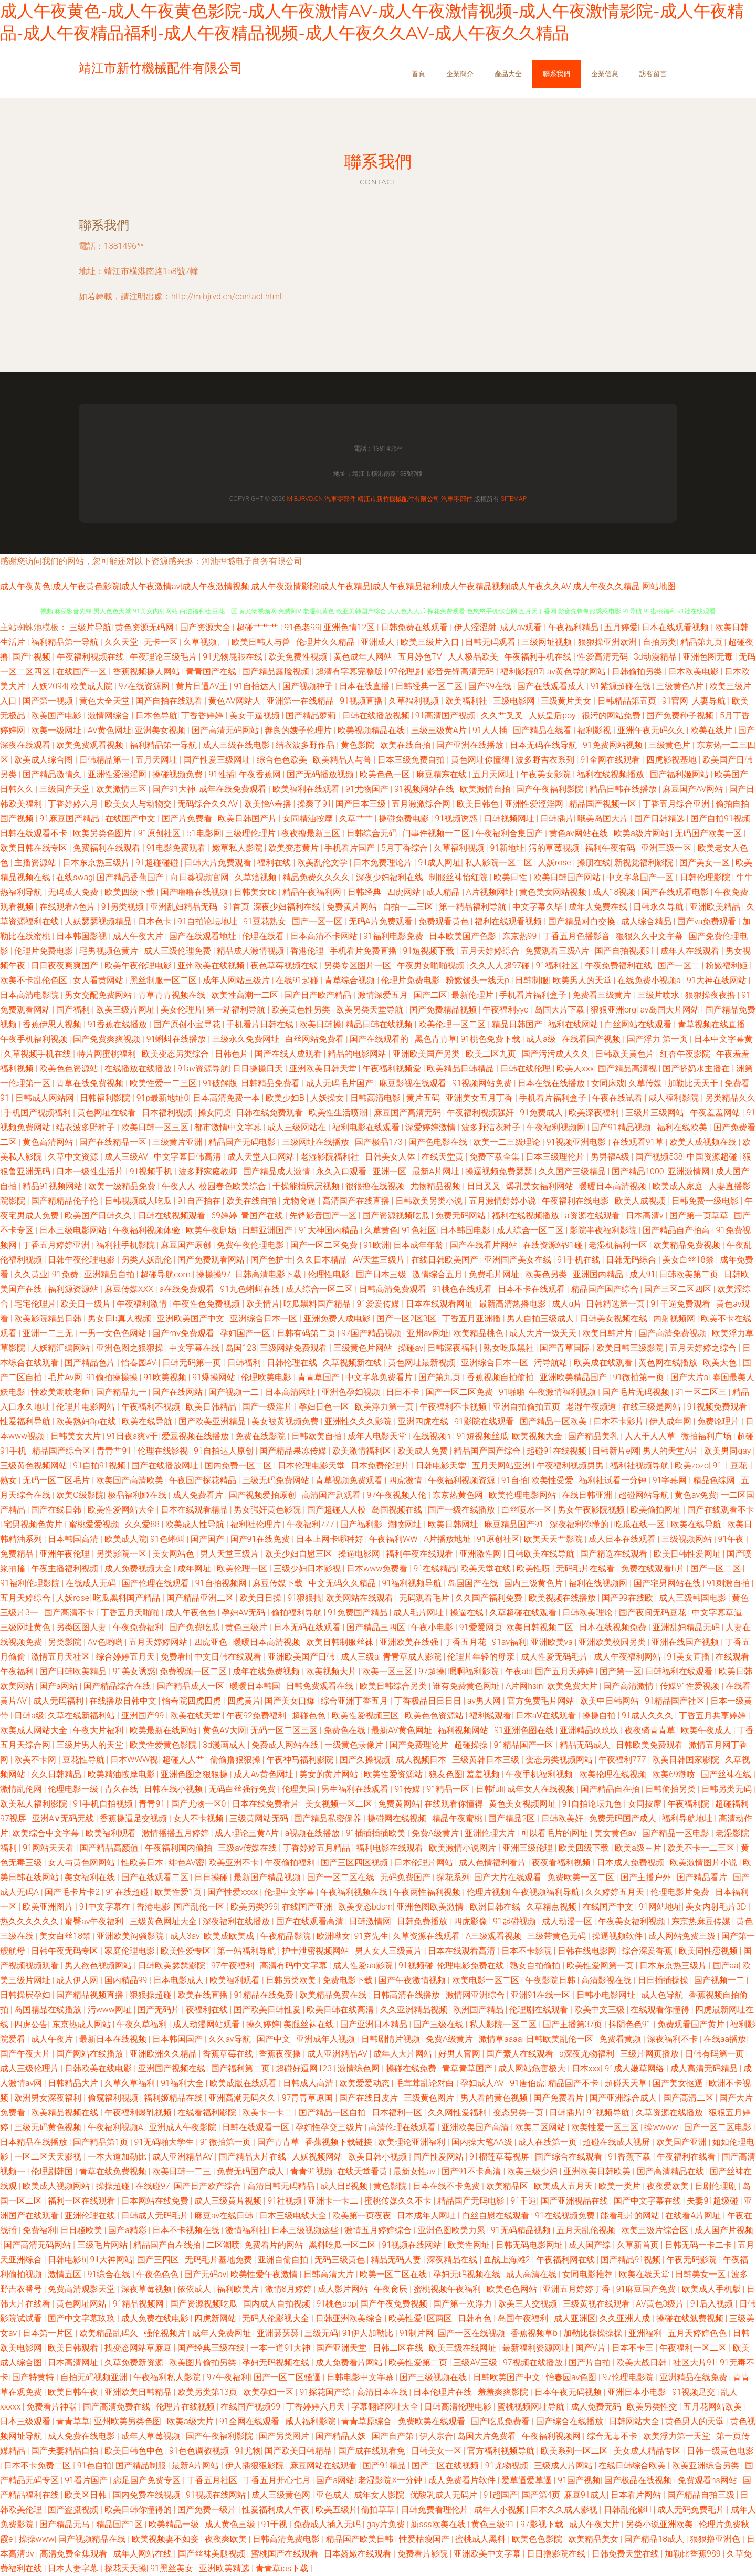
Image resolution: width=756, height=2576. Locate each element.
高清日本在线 (383, 2392)
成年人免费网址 (222, 2333)
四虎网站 (405, 892)
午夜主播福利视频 (65, 1568)
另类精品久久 (730, 1098)
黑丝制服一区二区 (164, 980)
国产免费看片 (559, 2098)
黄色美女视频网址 (523, 1804)
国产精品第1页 (101, 2142)
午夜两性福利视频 (428, 1892)
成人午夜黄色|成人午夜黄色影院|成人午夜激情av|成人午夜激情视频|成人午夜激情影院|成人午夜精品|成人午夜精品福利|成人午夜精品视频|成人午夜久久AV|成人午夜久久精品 (320, 586)
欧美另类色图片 (103, 833)
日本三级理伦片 (556, 1157)
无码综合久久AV (208, 804)
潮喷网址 (406, 1524)
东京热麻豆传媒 (701, 1921)
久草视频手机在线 (38, 1054)
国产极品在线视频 (639, 2480)
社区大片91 (694, 2363)
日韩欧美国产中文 (507, 2377)
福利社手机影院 (126, 1245)
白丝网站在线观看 (639, 1024)
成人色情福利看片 (493, 1863)
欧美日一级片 (86, 1304)
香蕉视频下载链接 (339, 2142)
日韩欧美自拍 (317, 1436)
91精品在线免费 (265, 1995)
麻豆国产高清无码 (408, 1113)
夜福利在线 (208, 2010)
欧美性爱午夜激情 (265, 2274)
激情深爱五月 (384, 995)
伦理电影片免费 (680, 1892)
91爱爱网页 (480, 1627)
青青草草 (73, 2421)
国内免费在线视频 (147, 2495)
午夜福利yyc (506, 1010)
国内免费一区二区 (239, 1465)
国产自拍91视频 (721, 818)
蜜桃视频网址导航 (531, 2407)
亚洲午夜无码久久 (652, 730)
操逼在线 (468, 1613)
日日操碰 (212, 1877)
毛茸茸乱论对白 (425, 2083)
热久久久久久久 (30, 1921)
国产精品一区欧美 (554, 1421)
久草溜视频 (257, 877)
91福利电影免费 (394, 936)
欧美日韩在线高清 (341, 2010)
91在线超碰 (128, 1892)
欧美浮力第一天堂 (677, 2436)
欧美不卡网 (36, 1760)
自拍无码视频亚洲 (95, 2377)
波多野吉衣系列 (546, 760)
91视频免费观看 (718, 1407)
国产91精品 (385, 2465)
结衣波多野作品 (306, 745)
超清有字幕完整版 (350, 671)
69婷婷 (224, 1216)
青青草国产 (320, 1377)
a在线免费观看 (187, 1289)
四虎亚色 (211, 1642)
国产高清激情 (629, 1686)
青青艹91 (115, 1451)
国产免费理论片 (420, 1745)
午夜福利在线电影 (576, 1201)
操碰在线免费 (412, 2068)
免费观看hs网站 (708, 2480)
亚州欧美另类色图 (128, 2421)
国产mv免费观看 (184, 1333)
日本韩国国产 (178, 2039)
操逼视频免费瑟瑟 (499, 1171)
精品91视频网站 (54, 1186)
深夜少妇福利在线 (390, 877)
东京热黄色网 (459, 1495)
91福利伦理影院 (31, 1583)
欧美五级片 (337, 2510)
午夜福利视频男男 (571, 1465)
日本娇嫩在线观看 (358, 2554)
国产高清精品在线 (671, 2171)
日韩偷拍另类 (638, 671)
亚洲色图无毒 (708, 657)
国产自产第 (394, 2436)
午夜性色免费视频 (207, 1304)
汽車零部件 (340, 499)
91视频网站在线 (425, 789)
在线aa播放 (725, 2039)
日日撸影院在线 (557, 2554)
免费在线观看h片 (654, 1568)
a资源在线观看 (593, 1216)
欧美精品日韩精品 (461, 1068)
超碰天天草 (627, 2083)
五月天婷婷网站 (159, 1642)
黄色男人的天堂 (695, 2421)
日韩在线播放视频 (377, 716)
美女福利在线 (91, 1877)
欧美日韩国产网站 (568, 877)
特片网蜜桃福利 (107, 1054)
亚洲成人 (378, 642)
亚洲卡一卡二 (334, 2201)
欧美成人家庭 (679, 1186)
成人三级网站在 (297, 1127)
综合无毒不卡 (613, 2436)
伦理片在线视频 (186, 2407)
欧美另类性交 (653, 2407)
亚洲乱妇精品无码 (184, 907)
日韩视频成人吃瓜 (139, 1201)
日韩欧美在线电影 (99, 2068)
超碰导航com (166, 1274)
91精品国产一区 (525, 1745)
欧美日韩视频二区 (540, 1627)
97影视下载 (542, 2524)
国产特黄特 (34, 2377)
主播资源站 (36, 863)
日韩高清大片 (329, 2274)
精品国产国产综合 (605, 1289)
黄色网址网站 (82, 2304)
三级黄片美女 (567, 701)
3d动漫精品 (656, 657)
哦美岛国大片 (604, 818)
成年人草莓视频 (151, 2436)
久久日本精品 (323, 1260)
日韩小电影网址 (606, 1995)
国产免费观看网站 (212, 1260)
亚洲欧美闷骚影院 (131, 1936)
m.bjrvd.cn (305, 499)
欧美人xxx (575, 1068)
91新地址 (507, 848)
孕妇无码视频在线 (467, 2274)
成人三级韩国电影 (693, 1598)
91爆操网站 (214, 1377)
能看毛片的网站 (631, 2215)
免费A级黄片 (436, 1833)
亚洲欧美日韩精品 (139, 2392)
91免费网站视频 (614, 745)
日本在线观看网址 (440, 1304)
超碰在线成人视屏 (617, 2142)
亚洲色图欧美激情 (431, 1907)
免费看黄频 (621, 2039)
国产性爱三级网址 (218, 760)
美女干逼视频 (255, 716)
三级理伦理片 (251, 833)
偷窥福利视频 (114, 2098)
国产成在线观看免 (372, 2451)
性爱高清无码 (604, 657)
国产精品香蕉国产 (131, 877)
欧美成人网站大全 (34, 1730)
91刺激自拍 (729, 1583)
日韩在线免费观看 (270, 1113)
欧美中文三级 (600, 2010)
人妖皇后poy (553, 716)
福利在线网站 (574, 1024)
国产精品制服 (142, 2465)
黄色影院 (358, 745)
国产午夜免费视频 (394, 2304)
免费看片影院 (423, 2554)
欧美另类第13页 (208, 2392)
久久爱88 (143, 1524)
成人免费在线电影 (156, 2318)
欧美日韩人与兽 (262, 642)
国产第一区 (621, 1671)
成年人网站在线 (143, 2554)
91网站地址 (660, 1907)
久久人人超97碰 (501, 966)
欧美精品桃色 (479, 1333)
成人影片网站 (344, 2289)
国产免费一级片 (207, 2510)
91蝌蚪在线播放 (177, 1039)
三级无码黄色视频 (48, 2127)
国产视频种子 (308, 686)
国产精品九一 (122, 1392)
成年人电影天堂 (378, 1436)
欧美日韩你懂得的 (139, 2510)
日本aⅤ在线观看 (547, 1715)
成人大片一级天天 (544, 1333)
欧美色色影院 (538, 2539)
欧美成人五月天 (564, 2186)
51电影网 (204, 833)
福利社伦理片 (256, 1524)
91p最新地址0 (162, 1098)
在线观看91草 (639, 1142)
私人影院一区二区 (499, 863)
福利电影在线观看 (367, 1127)
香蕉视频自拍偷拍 (501, 1377)
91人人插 (490, 730)
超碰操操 (472, 1745)
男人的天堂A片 (671, 1451)
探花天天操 (125, 2568)
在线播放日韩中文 (124, 1701)
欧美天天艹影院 (554, 1539)
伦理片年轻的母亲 (482, 1657)
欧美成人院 (92, 686)
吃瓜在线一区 (640, 1524)
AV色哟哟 (106, 1642)
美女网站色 (174, 1554)
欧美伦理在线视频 (613, 1774)
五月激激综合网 (422, 804)
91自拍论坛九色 (593, 1804)
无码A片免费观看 (382, 921)
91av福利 (509, 1642)
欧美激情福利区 (362, 1451)
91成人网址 (439, 863)
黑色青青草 (436, 1039)
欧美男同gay (728, 1451)
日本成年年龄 (419, 1245)
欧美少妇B (286, 1098)
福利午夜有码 (611, 848)
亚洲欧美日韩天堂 (324, 1068)
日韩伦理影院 (706, 877)
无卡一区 (162, 642)
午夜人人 (178, 1186)
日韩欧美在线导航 (541, 1554)
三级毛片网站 (103, 2245)
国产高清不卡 (70, 1613)
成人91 (642, 1274)
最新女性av (415, 2171)
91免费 (66, 1274)
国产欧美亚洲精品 (213, 1421)
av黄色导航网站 (577, 671)
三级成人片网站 (564, 2465)
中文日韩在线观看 (229, 1657)
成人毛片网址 (419, 1613)
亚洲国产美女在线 (518, 1260)
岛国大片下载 (560, 1010)
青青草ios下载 (283, 2568)
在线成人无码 (92, 1583)
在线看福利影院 (207, 2113)
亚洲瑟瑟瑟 (279, 2333)
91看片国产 (87, 2480)
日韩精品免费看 (271, 1083)
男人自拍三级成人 (541, 1318)
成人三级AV (127, 1157)
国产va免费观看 (707, 921)
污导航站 (552, 1363)
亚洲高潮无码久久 (243, 2098)
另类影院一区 (122, 1554)
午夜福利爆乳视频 (139, 2113)
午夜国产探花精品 (203, 1480)
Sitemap (514, 499)
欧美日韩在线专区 (34, 848)
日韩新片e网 (615, 1451)
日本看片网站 (637, 2495)
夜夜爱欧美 (669, 2186)
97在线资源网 (145, 686)
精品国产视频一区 (603, 804)
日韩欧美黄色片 (625, 1054)
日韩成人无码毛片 (156, 2215)
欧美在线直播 (203, 1995)
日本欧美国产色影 (463, 936)
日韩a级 (29, 1715)
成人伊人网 (78, 1980)
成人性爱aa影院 (363, 1965)
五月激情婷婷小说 (503, 1201)
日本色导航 (156, 716)
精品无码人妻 (397, 2260)
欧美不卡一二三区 (702, 1848)
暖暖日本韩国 (256, 1686)
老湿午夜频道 (592, 1407)
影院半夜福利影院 (604, 1230)
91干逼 (524, 2201)
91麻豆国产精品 (70, 818)
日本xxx (586, 2068)
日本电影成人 (179, 1980)
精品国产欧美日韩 (360, 2539)
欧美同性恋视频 (709, 1951)
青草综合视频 (350, 980)
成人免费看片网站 (350, 2363)
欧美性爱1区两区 (421, 2318)
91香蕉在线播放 (119, 1024)
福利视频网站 (464, 1730)
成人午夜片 (53, 2039)
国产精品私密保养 (328, 1818)
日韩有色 (476, 2318)
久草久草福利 (130, 2083)
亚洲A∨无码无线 (64, 1818)
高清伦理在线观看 (403, 2127)
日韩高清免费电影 (287, 2539)
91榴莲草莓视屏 (500, 2157)
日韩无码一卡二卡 (699, 2245)
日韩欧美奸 (563, 1818)
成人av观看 (522, 627)
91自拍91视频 (100, 1465)
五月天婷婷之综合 (704, 1348)
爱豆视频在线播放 (196, 1436)
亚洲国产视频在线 (172, 2068)
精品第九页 (702, 642)
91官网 (675, 701)
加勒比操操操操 (593, 2333)
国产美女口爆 (291, 1701)
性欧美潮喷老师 (61, 1392)
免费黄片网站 (353, 907)
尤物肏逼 (300, 1201)
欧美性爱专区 (187, 1951)
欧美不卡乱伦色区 (34, 980)
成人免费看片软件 (463, 2480)
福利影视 (595, 730)
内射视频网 (675, 1318)
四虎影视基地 (672, 760)
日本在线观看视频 (676, 627)
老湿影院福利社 (330, 1157)
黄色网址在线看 (107, 1113)
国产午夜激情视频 (413, 1980)
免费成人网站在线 (286, 1745)
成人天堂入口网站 (262, 1157)
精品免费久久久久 (317, 877)
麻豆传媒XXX (129, 1289)
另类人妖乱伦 (147, 1260)
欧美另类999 (254, 1907)
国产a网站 (59, 1686)
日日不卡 (404, 1392)
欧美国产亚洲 (682, 2142)
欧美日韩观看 (74, 2348)
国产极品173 (380, 1142)
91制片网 (417, 2333)
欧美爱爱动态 (365, 2083)
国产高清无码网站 (226, 730)
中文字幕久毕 (538, 907)
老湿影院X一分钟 (391, 2480)
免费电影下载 (348, 1980)
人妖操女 (328, 1098)
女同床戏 (608, 1083)
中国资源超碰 (713, 1157)
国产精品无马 (65, 2524)
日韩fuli (489, 1789)
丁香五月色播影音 (577, 936)
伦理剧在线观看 (539, 2010)
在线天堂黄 (444, 1157)
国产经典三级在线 (212, 2348)
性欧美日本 (143, 1863)
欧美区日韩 (87, 2495)
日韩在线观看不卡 (34, 833)
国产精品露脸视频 (276, 671)
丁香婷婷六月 (74, 804)
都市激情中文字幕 (229, 1127)
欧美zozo (692, 1465)
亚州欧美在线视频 (212, 966)
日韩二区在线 (399, 2348)
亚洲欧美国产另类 (427, 1054)
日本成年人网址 (427, 2215)
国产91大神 (173, 789)
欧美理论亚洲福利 (412, 2142)
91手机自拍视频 (104, 1804)
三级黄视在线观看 (597, 2304)
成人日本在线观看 (623, 1539)
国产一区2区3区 (407, 1318)
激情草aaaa (500, 2039)
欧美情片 (263, 1304)
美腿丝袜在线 (310, 2024)
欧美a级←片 (639, 1848)
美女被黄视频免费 (286, 1421)
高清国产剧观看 (332, 1495)
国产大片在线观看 (508, 1877)
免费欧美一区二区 (581, 1877)
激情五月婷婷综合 (379, 2230)
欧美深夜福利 (595, 1113)
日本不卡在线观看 (532, 1289)
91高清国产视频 (446, 716)
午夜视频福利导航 (547, 1892)
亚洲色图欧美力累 (452, 2230)
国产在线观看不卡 (720, 1510)
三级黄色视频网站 (34, 1465)
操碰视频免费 (178, 774)
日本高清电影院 (30, 995)
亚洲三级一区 (667, 848)
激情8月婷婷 (289, 2289)
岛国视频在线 (398, 1510)
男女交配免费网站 (99, 995)
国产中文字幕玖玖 (82, 2318)
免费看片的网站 (274, 2245)
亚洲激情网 (690, 1171)
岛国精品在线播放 (48, 2010)
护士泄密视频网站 (316, 1951)
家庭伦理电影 (130, 1951)
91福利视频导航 (413, 1583)
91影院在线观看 (485, 1421)
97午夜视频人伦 (398, 1495)
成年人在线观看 (690, 951)
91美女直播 (689, 1657)
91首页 (236, 907)
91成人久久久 (648, 1715)
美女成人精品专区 (648, 2451)
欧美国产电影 (57, 716)
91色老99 (302, 627)
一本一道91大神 (281, 2348)
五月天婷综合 (26, 1598)
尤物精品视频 (436, 1186)
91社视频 (285, 2201)
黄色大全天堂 (105, 701)
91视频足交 (694, 2392)
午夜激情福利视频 (563, 1392)
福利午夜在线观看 (420, 1554)
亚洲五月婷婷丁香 (577, 2289)
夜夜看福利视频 (562, 1863)
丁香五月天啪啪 (131, 1613)
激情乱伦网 (22, 1789)
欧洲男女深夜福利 (48, 2098)
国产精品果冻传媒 (294, 1451)
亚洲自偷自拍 (284, 2260)
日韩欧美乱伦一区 (560, 2039)
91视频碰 (415, 1965)
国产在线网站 (178, 1392)
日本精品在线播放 (34, 2142)
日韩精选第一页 (616, 1304)
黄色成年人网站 (363, 657)
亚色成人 (333, 2495)
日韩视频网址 (510, 818)
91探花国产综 (326, 2392)
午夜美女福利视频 (632, 1921)
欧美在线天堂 (196, 1715)
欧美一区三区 (388, 1671)
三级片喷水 (659, 995)
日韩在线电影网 (588, 1951)
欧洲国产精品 (479, 2010)
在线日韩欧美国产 (445, 1260)
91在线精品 (435, 1568)
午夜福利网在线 (566, 2260)
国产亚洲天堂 (342, 2348)
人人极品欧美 (474, 657)
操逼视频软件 (618, 1936)
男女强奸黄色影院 (268, 1510)
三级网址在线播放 (316, 1142)
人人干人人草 (651, 1436)
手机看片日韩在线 (261, 1024)
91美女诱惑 (134, 1671)
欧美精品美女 (594, 2539)
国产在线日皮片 (369, 2098)
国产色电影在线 (438, 1142)
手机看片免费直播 (364, 951)
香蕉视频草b (535, 2333)
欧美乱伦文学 (323, 863)
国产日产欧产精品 (318, 995)
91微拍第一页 (639, 1377)
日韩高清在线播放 (407, 1995)
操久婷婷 (263, 2024)
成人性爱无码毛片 (555, 1657)
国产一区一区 (318, 921)
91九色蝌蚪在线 (251, 1289)
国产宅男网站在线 (668, 1583)
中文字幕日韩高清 (188, 1157)
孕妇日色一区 (325, 1407)
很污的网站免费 (612, 716)
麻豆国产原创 (187, 1245)
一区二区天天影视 (48, 2157)
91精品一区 (449, 1789)
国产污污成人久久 (556, 1054)
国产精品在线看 (543, 730)
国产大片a (689, 1377)
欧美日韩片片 (608, 1333)
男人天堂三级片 (230, 1554)
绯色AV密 (186, 1863)
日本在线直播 (365, 686)
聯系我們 (556, 73)
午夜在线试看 (618, 1098)
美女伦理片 (182, 1010)
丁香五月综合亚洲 (677, 804)
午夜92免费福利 (257, 1715)
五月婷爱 (621, 627)
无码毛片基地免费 (219, 2260)
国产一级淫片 (268, 1407)
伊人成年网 (671, 1421)
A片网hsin (524, 1686)
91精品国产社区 (676, 1701)
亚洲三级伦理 (528, 1848)
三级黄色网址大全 (164, 1921)
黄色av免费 (696, 1495)
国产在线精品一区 (114, 1142)
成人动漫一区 (568, 1921)
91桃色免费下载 (491, 1039)
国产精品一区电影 (676, 1833)
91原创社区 (160, 833)
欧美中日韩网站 (610, 1701)
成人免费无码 (597, 2407)
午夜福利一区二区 (694, 2348)
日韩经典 (365, 892)
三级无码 (321, 2333)
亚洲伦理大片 (491, 1833)
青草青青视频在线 (172, 995)
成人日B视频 (345, 2186)
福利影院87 (521, 671)
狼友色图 (446, 1774)
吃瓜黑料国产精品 (318, 1304)
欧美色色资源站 (69, 1068)
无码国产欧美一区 (709, 833)
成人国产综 (591, 2245)
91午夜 (732, 1539)
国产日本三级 (361, 804)
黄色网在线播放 (668, 1363)
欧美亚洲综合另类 (706, 2465)
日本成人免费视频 (631, 1863)
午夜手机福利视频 (34, 1039)
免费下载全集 (495, 1157)
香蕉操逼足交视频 (134, 1818)
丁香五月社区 (213, 2480)
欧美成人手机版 (712, 2289)
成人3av (185, 1936)
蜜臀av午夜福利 (95, 1921)
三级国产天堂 (65, 789)
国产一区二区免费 (325, 1245)
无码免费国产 (406, 1877)
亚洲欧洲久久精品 (164, 2054)
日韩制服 (532, 980)
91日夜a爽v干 (132, 1436)
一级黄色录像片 (354, 1745)
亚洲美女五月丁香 (480, 1098)
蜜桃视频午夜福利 (448, 2289)
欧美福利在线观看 (307, 789)
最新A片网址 (436, 1171)
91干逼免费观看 (681, 1304)
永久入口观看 (342, 1171)
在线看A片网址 (694, 2215)
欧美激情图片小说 (704, 1863)
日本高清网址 (291, 1392)
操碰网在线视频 (398, 1818)
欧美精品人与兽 (343, 760)
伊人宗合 (436, 2436)
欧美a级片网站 (642, 833)
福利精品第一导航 (65, 642)
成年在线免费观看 (233, 789)
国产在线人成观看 (289, 1054)
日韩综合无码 (372, 833)
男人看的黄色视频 (495, 2098)
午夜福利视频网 (557, 1127)
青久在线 (122, 1789)
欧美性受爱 (553, 1480)
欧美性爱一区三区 (605, 2127)
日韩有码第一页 (715, 2054)
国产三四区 (159, 2260)
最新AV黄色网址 (402, 1730)
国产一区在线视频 (472, 2333)
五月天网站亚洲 (502, 1465)
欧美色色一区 (386, 774)
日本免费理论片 (383, 863)
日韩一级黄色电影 (720, 2451)
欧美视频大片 (332, 1671)
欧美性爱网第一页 (601, 1965)
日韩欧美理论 (588, 1613)
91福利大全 (183, 2083)
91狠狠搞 (304, 1598)
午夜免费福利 (139, 1627)
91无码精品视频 (522, 2230)
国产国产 (208, 1539)
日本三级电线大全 (294, 2215)
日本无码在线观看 (308, 1627)
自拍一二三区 (409, 907)
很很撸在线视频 (375, 1186)
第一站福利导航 (236, 1010)
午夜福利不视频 (151, 1407)
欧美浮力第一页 (385, 1407)
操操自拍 (600, 1715)
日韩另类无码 (727, 1789)
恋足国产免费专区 (148, 2480)
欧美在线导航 (148, 1421)
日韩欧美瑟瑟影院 (172, 1965)
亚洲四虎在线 (424, 1421)
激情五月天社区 (61, 1657)
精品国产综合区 (62, 1451)
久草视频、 (205, 642)
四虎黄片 (244, 1701)
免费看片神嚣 (52, 2407)
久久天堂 (122, 642)
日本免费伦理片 (381, 1465)
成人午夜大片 (139, 936)
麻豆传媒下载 (279, 1583)
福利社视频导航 (640, 1465)
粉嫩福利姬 (728, 966)
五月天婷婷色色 (698, 2333)
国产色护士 (271, 1260)
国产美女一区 (705, 863)
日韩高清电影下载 (269, 1274)
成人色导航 (663, 1995)
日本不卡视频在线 (187, 2230)
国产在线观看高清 (310, 1921)
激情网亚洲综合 (476, 1995)
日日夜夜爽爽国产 (65, 966)
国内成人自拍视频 (277, 2304)
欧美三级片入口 (431, 642)
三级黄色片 (670, 745)
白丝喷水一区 (527, 1510)
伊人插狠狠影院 (255, 2465)
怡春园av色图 (572, 2377)
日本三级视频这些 (306, 2230)
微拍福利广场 (707, 1436)
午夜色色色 (158, 2274)
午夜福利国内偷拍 (179, 1848)
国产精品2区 (512, 1818)
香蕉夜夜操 (281, 2054)
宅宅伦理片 (35, 1304)
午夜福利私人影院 (168, 2377)
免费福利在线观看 (107, 848)
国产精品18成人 (655, 2539)
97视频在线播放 (534, 2363)
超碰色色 (310, 1715)
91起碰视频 (515, 1921)
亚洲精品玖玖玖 (590, 1730)
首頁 (418, 73)
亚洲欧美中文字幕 (488, 2554)
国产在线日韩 (57, 1510)
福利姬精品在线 (174, 2098)
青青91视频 (311, 2171)
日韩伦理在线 (293, 1363)
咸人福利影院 (674, 1098)
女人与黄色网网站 (82, 1863)
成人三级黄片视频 (229, 2201)
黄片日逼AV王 (203, 686)
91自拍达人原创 (225, 1451)
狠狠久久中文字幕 (650, 936)
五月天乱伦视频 (586, 2230)
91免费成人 (542, 1113)
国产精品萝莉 (312, 716)
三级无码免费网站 (276, 1480)
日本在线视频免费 (613, 1627)
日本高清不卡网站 (325, 936)
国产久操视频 (366, 1760)
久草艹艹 (357, 818)
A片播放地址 (448, 1539)
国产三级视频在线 (434, 2377)
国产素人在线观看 (520, 2054)
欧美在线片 (712, 730)
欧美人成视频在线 (704, 1142)
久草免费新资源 (134, 2363)
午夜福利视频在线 (91, 657)
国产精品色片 (91, 1363)
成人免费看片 (199, 1495)
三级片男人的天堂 (90, 1745)
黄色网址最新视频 (422, 1363)
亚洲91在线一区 (542, 1995)
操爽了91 (314, 804)
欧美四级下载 (130, 892)
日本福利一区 (398, 2113)
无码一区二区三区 (285, 1730)
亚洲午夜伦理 (65, 1554)
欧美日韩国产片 (248, 818)
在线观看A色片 (68, 907)
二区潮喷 (223, 2245)
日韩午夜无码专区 (65, 1951)
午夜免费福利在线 (619, 966)
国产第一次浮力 (463, 2304)
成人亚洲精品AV (338, 2054)
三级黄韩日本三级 (486, 1760)
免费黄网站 (399, 1804)
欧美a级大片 (191, 2421)
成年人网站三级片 (237, 980)
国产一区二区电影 (718, 2127)
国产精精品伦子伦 (65, 1201)
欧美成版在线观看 (244, 2083)
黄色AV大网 (224, 1730)
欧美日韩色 (479, 804)
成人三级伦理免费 (178, 951)
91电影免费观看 (177, 848)
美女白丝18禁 (689, 1260)
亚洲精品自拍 (110, 1274)
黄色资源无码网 (145, 627)
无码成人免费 (74, 892)
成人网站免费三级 (683, 1936)
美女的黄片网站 (329, 1774)
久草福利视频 (460, 848)
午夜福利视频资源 (462, 1480)
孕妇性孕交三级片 (330, 2127)
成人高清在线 (532, 2274)
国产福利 (74, 1010)
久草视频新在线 (353, 1363)
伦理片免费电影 (44, 951)
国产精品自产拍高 (677, 1230)
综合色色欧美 (283, 760)
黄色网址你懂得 (481, 760)
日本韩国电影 (466, 1230)
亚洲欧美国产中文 (191, 1318)
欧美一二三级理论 (507, 1142)
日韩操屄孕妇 (26, 1995)
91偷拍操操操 (113, 1377)
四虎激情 (406, 1480)
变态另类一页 (519, 2113)
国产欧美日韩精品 (299, 2451)
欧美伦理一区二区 (453, 1024)
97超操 (431, 1671)
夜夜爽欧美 (227, 2539)
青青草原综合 (367, 2421)
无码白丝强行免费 (243, 1789)
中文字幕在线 (195, 1348)
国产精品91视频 (632, 2260)
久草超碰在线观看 (524, 1613)
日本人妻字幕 (74, 2568)
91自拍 (514, 1480)
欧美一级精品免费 (123, 1186)
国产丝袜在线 (727, 1774)
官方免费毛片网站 (541, 1701)
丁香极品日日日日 (429, 1701)
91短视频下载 (429, 951)
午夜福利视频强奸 (481, 1113)
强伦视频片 (166, 2333)
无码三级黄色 (340, 2260)
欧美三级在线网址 (463, 2348)
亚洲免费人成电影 (338, 1318)
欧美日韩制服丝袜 (340, 1642)
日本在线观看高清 (462, 1951)
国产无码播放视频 (321, 774)
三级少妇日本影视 (308, 1568)
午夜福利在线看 (687, 2157)
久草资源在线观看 (427, 1936)
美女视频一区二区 (339, 1804)
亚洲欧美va (553, 1642)
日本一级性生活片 (90, 1171)
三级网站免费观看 (294, 1348)
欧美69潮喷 (674, 1774)
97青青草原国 (308, 2098)
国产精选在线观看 (614, 1554)
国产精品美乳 (594, 1436)
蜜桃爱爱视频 (95, 1524)
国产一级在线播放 (462, 1510)
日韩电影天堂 (442, 1465)
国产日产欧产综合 (208, 2186)
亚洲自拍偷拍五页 (527, 1407)
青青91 (153, 1804)
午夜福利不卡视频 (454, 1407)
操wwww (662, 2127)
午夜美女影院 (546, 774)
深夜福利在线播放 (237, 1921)
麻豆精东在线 (442, 774)
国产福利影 (362, 1524)
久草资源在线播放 (670, 2113)
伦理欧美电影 (267, 1377)
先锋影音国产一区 (324, 1216)
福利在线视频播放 (611, 774)
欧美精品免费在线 (334, 1995)
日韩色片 (232, 1054)
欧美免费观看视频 (90, 745)
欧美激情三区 (122, 789)
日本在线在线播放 (552, 1083)
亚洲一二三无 (49, 1333)
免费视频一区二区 (194, 1671)
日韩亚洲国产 (268, 1230)
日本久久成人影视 (565, 2510)
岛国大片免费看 (487, 2436)
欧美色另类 (547, 1274)
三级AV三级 (476, 2363)
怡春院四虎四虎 (192, 1701)
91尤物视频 (507, 2465)
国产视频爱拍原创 (263, 1495)
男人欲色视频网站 (99, 1965)
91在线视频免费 (566, 2215)
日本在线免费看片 (266, 1804)
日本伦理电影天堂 (312, 1465)
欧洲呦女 (333, 1936)
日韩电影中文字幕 (361, 2377)
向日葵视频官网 (200, 877)
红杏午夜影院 (686, 1054)
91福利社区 (558, 966)
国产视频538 (659, 1157)
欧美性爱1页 (179, 1892)
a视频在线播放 (313, 1833)
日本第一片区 (49, 2333)
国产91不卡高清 (472, 2171)
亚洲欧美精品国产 (574, 1377)
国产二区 (430, 995)
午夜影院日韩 (551, 1980)
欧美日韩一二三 (182, 2171)
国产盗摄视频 (74, 2510)
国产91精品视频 (622, 1127)
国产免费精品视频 (444, 1010)
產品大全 (508, 73)
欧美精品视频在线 (65, 2113)
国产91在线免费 (261, 1539)
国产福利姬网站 (680, 774)
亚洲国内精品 (599, 1274)
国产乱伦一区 (200, 1907)
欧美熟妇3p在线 (87, 1421)
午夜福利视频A (116, 2127)
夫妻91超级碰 (713, 2201)
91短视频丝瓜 (482, 1436)
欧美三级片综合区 (655, 2230)
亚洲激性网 (481, 1554)
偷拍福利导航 (297, 1613)
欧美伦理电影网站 (523, 1495)
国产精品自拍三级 (702, 2495)
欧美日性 (511, 877)
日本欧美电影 (694, 671)
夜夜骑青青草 (651, 1730)
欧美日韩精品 (212, 1407)
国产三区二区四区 (678, 1289)
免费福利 (39, 2230)
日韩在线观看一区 (256, 2127)
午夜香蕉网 (261, 774)
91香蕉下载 (630, 2157)
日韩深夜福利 (453, 1348)
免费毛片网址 (495, 1274)
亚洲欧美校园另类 (613, 1642)
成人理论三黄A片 (248, 1833)
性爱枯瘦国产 (425, 2539)
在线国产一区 (82, 671)
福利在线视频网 (599, 1583)
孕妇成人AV (483, 2083)
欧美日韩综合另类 (394, 1686)
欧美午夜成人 (707, 1730)
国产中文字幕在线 (648, 2201)
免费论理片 (719, 1421)
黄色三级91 (494, 2524)
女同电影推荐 (588, 2274)
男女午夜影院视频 (592, 1510)
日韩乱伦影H (629, 2510)
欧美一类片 (620, 2186)
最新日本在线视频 (114, 2039)
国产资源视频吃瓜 (397, 1216)
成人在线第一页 (548, 2142)
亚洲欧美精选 (225, 2568)
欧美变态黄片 (294, 848)
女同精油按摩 (308, 818)
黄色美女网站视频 (554, 892)
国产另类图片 (285, 2436)
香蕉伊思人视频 (53, 1024)
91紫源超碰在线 (622, 686)
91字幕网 (671, 1480)
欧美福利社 (467, 701)
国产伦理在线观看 (156, 1583)
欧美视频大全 (538, 1436)
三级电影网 (515, 701)
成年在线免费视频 (267, 1671)
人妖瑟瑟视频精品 (99, 921)
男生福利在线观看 (356, 1789)
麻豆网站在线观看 (324, 2465)
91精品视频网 (139, 2304)
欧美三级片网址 (126, 1010)
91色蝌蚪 (168, 1539)
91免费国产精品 (359, 1613)
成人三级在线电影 (237, 745)
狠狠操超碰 (152, 1995)
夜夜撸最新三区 (311, 833)
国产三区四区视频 (355, 1863)
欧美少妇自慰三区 (299, 1554)
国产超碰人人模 (337, 1510)
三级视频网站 (688, 1539)
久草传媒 (646, 1083)
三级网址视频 (547, 642)
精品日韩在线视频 (380, 1024)
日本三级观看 (26, 2421)
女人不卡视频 (199, 1818)
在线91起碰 (298, 980)
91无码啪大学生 (165, 2142)
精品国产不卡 (574, 2083)
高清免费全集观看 (74, 2554)
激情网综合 (110, 716)
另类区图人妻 (82, 1627)
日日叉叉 (484, 1186)
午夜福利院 (689, 1804)
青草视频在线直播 (712, 1024)
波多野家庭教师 (208, 1171)
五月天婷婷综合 (490, 951)
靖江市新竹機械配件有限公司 (398, 499)
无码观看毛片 (425, 1598)
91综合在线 (110, 2274)
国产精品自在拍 (611, 1789)
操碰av (410, 1348)
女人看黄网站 (99, 980)
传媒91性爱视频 (691, 1686)
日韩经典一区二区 (430, 686)
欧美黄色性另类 (301, 1010)
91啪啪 (512, 1392)
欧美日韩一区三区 (156, 1127)
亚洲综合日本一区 (264, 1318)
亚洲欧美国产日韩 (302, 1657)
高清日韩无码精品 (282, 2186)
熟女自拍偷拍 (536, 1965)
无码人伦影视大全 (276, 2318)
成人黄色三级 (231, 2524)
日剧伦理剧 (717, 2186)
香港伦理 (308, 951)
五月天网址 (157, 760)
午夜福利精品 (574, 627)
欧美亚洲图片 (49, 1907)
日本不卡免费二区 (38, 2465)
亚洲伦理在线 (91, 2215)
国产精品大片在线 (253, 2157)
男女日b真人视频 (120, 1318)
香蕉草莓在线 (229, 2054)
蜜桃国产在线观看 (285, 2554)
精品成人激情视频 (251, 951)
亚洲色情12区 (350, 627)
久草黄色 (381, 1230)
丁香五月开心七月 (277, 2480)
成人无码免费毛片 (692, 2510)
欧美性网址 (470, 2245)
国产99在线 (490, 686)
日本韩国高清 (74, 1539)
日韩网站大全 (635, 2421)
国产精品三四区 (376, 1627)
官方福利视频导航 (502, 2451)
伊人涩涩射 (475, 627)
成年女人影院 (380, 2495)
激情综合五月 (438, 1274)
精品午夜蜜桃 (458, 1818)
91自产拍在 (200, 1201)
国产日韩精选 (660, 818)
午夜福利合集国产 (510, 833)
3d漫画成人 (225, 1745)
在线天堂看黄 (363, 2171)
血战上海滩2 (508, 2260)
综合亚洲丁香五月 (355, 1701)
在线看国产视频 (592, 1039)
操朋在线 (594, 863)
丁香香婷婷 (203, 716)
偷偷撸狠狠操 (236, 1760)
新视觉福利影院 (644, 863)
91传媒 (408, 1789)
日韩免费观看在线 (320, 1686)
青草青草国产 (468, 2068)
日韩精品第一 (105, 760)
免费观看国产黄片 (692, 2024)
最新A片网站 (196, 2465)
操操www (37, 2539)
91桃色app (336, 2304)
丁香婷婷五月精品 (317, 1848)
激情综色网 (360, 2068)
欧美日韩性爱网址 (688, 1554)
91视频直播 (362, 701)
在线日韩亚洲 (588, 1495)
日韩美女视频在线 (614, 1318)
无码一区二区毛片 (57, 1480)
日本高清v (646, 1216)
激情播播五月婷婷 (176, 1833)
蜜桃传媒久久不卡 (399, 2201)
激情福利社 (246, 2230)
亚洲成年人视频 (326, 2039)
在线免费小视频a (649, 980)
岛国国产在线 (474, 1583)
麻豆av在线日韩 (224, 2215)
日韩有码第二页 (307, 1333)
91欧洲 (376, 1245)
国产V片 (591, 2348)
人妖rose (555, 863)
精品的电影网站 (358, 1054)
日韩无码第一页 (192, 1363)
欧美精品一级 (175, 2524)
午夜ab (518, 1671)
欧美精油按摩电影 (122, 1774)
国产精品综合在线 (118, 1686)
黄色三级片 (247, 1627)
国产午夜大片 (26, 2054)
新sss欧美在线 (439, 2524)
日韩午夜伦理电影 (82, 1260)
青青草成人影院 (413, 1657)
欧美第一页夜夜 (362, 2215)
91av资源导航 (203, 1068)
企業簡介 (460, 73)
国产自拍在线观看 (170, 701)
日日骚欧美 (82, 2230)
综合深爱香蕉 (648, 1951)
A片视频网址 (491, 892)
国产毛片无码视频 (636, 1392)
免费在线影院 (261, 1436)
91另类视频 (123, 907)
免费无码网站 (461, 1216)
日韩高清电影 (376, 1098)
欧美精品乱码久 (109, 2333)
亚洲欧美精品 (716, 907)
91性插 (221, 774)
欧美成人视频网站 (57, 2186)
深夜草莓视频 (147, 2289)
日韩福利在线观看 (680, 1671)
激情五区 (65, 2274)
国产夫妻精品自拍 (65, 2451)
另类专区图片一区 (358, 966)
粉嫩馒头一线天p (478, 980)
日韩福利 (245, 1363)
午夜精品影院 (286, 1936)
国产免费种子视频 (681, 716)
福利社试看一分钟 (613, 1480)
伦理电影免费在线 (471, 1965)
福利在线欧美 (683, 1127)
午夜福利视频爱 (392, 1068)
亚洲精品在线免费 (694, 2377)
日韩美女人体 (391, 1157)
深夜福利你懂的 (580, 1524)
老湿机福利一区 (619, 1245)
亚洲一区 (390, 1171)
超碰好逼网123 (305, 2068)
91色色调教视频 (200, 2451)
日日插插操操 (664, 1980)
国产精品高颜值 (110, 1848)
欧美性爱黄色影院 (164, 1745)
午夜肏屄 (392, 2289)
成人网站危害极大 (533, 2068)
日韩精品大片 (74, 2083)
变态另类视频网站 (560, 1760)
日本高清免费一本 (227, 1098)
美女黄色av (616, 1833)
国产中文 (274, 2039)
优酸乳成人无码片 (444, 2495)
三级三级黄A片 (440, 730)
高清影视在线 (607, 1980)
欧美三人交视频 (528, 2304)
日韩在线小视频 (174, 1789)
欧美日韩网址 (454, 1524)
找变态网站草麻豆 (139, 2348)
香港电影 (153, 1907)
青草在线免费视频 (90, 1083)
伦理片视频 (488, 1892)
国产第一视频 (49, 701)
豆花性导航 (84, 1760)
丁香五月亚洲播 (472, 1318)
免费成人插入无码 (328, 2524)
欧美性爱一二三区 (164, 1083)
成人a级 (542, 1039)
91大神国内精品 (330, 1230)
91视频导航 (609, 2113)
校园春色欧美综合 (233, 1186)
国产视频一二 (234, 1392)
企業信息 (604, 73)
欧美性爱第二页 (418, 2363)
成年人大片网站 (403, 2054)
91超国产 (501, 2495)
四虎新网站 (216, 2318)
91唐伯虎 (527, 2083)
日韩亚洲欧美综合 (350, 2318)
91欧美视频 (165, 1377)
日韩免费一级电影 (706, 1201)
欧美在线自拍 (406, 745)
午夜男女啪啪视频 (431, 966)
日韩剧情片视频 (391, 2039)
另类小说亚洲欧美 (660, 2524)
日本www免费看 (378, 1568)
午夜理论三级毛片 (164, 657)
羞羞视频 (484, 1774)
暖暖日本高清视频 (613, 1186)
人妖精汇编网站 (61, 1348)
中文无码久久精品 (343, 1583)
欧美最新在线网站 (164, 1730)
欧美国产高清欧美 (130, 1480)
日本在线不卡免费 (447, 2186)
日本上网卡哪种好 (330, 1539)
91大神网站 (111, 2260)
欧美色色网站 (513, 2289)
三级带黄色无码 (557, 1936)
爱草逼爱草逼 (527, 2480)
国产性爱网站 (439, 2157)
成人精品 (444, 892)
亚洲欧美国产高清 (476, 2127)
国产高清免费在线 (117, 2407)
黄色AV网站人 (235, 701)
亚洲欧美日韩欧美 (598, 2171)
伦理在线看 (264, 936)
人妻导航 (710, 701)
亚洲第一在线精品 (301, 701)
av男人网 (485, 1701)
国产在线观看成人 (551, 686)
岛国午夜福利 (524, 2318)
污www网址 (111, 2010)
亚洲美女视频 (161, 730)
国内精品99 (127, 1980)
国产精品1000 (638, 1171)
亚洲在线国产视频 (686, 1642)
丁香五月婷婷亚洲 (57, 1245)
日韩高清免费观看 (393, 1289)
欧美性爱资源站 (394, 1774)
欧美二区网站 (541, 2127)
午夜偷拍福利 (291, 1863)
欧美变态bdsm (365, 1907)
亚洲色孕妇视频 (351, 1392)
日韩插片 (557, 818)
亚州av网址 (428, 1333)
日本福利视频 (168, 1113)
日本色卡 (156, 921)
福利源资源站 (74, 1289)
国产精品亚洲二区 (201, 1598)
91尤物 (248, 2451)
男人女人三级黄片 (389, 1951)
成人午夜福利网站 (628, 1657)
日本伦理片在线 (443, 2392)
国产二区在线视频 (446, 2465)
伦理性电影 (330, 1274)
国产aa (726, 1965)
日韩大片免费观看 (219, 863)
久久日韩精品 (57, 1774)
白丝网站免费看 (315, 1039)
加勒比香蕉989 (694, 2554)
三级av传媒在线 (248, 1848)
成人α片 (567, 1304)
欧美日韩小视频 (378, 2157)
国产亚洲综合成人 (624, 2098)
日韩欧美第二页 (689, 1274)
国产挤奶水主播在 (697, 1068)
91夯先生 (371, 1936)
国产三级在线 (439, 2024)
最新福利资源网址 (537, 2348)
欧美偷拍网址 (657, 1510)
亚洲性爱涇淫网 (118, 774)
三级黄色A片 (681, 686)
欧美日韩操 (320, 1024)
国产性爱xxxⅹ (233, 1892)
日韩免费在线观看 (415, 627)
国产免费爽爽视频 (107, 1039)
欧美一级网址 (57, 730)
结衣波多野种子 (86, 1127)
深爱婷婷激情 (431, 1127)
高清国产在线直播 (357, 1201)
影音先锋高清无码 (461, 671)
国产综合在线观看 (569, 2157)
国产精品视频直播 (90, 1995)
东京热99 (520, 936)
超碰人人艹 (184, 1760)
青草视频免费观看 (350, 1480)
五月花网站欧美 (713, 2407)
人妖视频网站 (318, 2157)
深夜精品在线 (453, 2260)
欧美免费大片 (573, 1686)
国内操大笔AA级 (483, 2142)
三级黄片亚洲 (178, 1142)
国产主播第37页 (574, 2024)
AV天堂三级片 (380, 1260)
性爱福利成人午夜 (276, 2510)
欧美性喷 (534, 1568)
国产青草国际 (566, 1348)
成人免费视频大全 (139, 1568)
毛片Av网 (65, 1377)
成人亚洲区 (575, 2318)
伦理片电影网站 (86, 1407)
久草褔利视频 (414, 701)
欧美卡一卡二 (268, 2113)
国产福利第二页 (241, 2068)
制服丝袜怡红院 (459, 877)
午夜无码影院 (692, 2260)
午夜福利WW (394, 1539)
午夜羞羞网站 (716, 1113)
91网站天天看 (49, 1848)
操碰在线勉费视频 (691, 2318)
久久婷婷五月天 (615, 1892)
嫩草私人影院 (238, 848)
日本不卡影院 (527, 1951)
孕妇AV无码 (244, 1613)
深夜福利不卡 (673, 2039)
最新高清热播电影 (513, 1304)
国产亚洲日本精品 (375, 2024)
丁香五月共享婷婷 (713, 1715)
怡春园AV (140, 1363)
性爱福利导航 (26, 1421)
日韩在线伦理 (526, 1068)
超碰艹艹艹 (258, 627)
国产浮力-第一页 (658, 1039)
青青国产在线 (212, 671)
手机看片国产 (350, 848)
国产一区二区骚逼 (288, 2377)
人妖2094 (49, 686)
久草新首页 (639, 2245)
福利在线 (275, 863)
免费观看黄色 (444, 921)
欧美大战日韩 (642, 2363)
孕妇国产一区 (246, 1333)
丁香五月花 (466, 1642)
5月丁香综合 (405, 848)
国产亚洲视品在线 (575, 2201)
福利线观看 (490, 1715)
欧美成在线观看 (604, 1363)
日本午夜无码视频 (569, 2392)
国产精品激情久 (53, 774)
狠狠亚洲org (613, 1010)
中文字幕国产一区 (641, 877)
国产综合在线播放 (570, 2421)
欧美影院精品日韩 (48, 1318)
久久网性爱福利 (458, 2113)
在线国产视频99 (251, 2407)
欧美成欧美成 (230, 1936)
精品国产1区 (120, 2524)
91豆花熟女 (265, 921)
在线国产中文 (131, 818)
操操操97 (213, 1274)
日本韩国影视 (82, 936)
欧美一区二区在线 (394, 2274)
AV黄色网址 (109, 730)
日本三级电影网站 (74, 1230)
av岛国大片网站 (670, 1010)
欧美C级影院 (79, 1495)
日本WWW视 (134, 1760)
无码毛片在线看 (586, 1568)
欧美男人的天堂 (583, 980)
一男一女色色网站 (114, 1333)
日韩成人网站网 (45, 1098)
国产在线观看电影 (676, 892)
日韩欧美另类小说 (430, 1201)
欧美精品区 (508, 2186)
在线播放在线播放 (139, 1068)
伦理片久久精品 (326, 642)
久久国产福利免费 (489, 1598)
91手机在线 (579, 1260)
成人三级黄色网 (281, 2495)
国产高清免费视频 (673, 1333)
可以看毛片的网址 (555, 1833)
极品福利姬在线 (138, 1495)
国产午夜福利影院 (550, 789)
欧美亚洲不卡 (234, 1863)
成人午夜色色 (191, 1613)
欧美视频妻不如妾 (166, 2539)
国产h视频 (32, 657)
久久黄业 (31, 1274)
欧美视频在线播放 (563, 1598)
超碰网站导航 (644, 1495)
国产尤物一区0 (199, 1804)
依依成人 (195, 2289)
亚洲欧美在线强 (410, 1642)
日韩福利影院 (106, 1098)
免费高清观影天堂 (82, 2289)
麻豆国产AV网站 (694, 789)
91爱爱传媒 (379, 1304)
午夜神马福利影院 (300, 1760)
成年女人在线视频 (541, 1789)
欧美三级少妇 (533, 2171)
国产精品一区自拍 (333, 2113)
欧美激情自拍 (486, 789)
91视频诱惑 (457, 818)
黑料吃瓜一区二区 (343, 2245)
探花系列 (453, 1877)
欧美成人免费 (423, 1451)
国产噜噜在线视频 (195, 892)
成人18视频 (615, 892)
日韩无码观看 (491, 642)
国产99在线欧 (628, 1598)
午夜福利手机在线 (538, 657)
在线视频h (433, 1436)
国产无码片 (160, 2010)
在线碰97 (152, 2186)
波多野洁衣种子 (491, 1127)
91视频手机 (152, 1171)
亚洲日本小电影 (637, 2392)
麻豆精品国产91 (515, 1524)
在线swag (74, 877)
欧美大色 (721, 1363)
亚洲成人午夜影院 (183, 2127)
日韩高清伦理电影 (459, 2407)
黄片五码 (424, 1098)
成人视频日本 (422, 1760)
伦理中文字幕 (290, 1892)
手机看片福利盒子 (534, 995)
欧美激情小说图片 (463, 1848)
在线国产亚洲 (308, 1907)
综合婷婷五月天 (126, 1657)
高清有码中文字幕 (294, 1965)
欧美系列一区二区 (575, 2451)
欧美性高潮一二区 (245, 995)
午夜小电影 (433, 1627)
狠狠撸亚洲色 (716, 2539)
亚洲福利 (646, 2333)
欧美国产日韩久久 (99, 1216)
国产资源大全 (206, 627)
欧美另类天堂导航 (370, 1010)
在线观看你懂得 (454, 1804)
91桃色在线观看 (463, 1289)
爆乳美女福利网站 (540, 1186)
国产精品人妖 (342, 2436)
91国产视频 (579, 2480)
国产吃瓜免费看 (501, 2421)
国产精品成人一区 (191, 1686)
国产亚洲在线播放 (471, 745)
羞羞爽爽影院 (504, 2392)
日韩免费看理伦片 (435, 2510)
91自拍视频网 (222, 1583)
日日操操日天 (259, 1068)
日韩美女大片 (76, 1436)
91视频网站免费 (483, 1083)
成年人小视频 (500, 2510)
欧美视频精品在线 (372, 730)
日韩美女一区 (701, 2274)
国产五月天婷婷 (565, 1671)
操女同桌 (215, 1113)
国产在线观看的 (380, 1039)
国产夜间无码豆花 (653, 1613)
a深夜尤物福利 (587, 2054)
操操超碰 (114, 2186)
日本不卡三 (634, 2348)
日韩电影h (67, 2260)
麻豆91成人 (585, 2495)
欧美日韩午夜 (74, 2392)
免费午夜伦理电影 (251, 1245)
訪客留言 (653, 73)
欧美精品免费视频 (687, 1245)
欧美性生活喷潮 (339, 1113)
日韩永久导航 (659, 907)
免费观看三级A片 (558, 951)
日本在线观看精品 (195, 1510)
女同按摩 (646, 1804)
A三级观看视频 (494, 1936)
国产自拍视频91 (626, 951)
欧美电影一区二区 (486, 1980)
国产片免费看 (188, 818)
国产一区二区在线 (341, 1877)
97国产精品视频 (372, 1333)
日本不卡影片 (619, 1421)
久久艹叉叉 (503, 716)
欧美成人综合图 (44, 760)
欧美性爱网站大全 (122, 1510)
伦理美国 (300, 1789)
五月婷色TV (421, 657)
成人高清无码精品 (705, 2068)
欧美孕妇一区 (269, 2392)
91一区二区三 (702, 1392)
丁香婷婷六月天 (316, 2407)
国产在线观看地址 (203, 936)
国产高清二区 (689, 2098)
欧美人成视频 (641, 1201)
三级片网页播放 (650, 2054)
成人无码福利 (59, 1701)
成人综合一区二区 (531, 1230)
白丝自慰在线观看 (496, 2215)
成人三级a (360, 1657)
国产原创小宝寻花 (188, 1024)
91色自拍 (94, 2465)
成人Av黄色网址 (264, 1774)
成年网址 (195, 1568)
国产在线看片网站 (484, 1245)
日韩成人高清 (309, 2083)
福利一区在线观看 (82, 2201)
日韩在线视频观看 (172, 1216)
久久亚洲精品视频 (414, 2010)
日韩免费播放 (423, 1921)
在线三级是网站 (652, 1407)
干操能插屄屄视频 (307, 1186)
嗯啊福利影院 (474, 1671)
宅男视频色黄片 (109, 951)
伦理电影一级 (74, 1789)
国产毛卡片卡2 (73, 1892)
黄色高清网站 (49, 1142)
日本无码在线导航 (544, 745)
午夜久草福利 (143, 2024)
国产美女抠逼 (679, 2083)
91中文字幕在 (106, 1907)
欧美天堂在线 (486, 1568)
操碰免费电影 (405, 818)
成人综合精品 (647, 921)
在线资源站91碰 (554, 1245)
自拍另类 (659, 642)
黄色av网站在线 (579, 833)
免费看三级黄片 (602, 995)
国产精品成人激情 (277, 1171)
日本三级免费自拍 (412, 760)
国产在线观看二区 (156, 1877)
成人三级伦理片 (30, 2068)
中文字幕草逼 (718, 1613)
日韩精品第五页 (627, 701)
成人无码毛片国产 (340, 1083)
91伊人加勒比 (369, 2333)
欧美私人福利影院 (34, 1804)
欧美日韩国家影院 (686, 1760)
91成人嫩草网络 (636, 2068)
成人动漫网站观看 (207, 2024)
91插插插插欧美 (377, 1833)
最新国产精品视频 (268, 1877)
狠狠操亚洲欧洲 (608, 642)
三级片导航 (90, 627)
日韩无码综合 (632, 1260)
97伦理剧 (405, 671)
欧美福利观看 (112, 1833)
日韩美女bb (256, 892)
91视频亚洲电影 (577, 1142)
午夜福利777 (312, 1524)
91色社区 (419, 1230)
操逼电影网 (360, 1554)
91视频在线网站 (413, 2245)
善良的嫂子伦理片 (299, 730)
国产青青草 (279, 2142)
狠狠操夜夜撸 (711, 995)
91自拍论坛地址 (208, 921)
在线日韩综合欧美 (633, 2465)
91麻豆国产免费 (647, 2289)
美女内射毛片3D (717, 1907)
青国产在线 (263, 1216)
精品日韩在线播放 (624, 789)
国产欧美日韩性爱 (268, 2010)
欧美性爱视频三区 (366, 1715)
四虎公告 (31, 2024)
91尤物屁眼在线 (234, 657)
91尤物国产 (368, 789)
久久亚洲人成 (626, 2318)
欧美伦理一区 (243, 1568)
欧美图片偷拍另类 (203, 2363)
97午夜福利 (233, 1965)
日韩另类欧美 (292, 1980)
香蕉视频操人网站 (147, 671)
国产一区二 (680, 966)
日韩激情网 (371, 1921)
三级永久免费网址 (246, 1039)
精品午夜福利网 (312, 892)
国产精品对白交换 (582, 921)
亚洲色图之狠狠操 (130, 1348)
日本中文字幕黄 (723, 1039)
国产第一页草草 (699, 1216)
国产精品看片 (703, 1877)
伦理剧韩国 (53, 2171)
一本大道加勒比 (118, 2157)
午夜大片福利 (99, 1730)
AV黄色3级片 (661, 2304)
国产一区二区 (716, 1568)
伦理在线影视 (164, 1451)
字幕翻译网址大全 (386, 2407)
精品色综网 (715, 1480)
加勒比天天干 (694, 1083)
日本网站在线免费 (156, 2201)
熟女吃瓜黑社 (510, 1348)
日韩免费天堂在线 (626, 2554)
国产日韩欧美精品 (74, 1671)
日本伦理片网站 (424, 1863)
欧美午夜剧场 (212, 1230)
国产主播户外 (647, 1877)
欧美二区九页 (492, 1054)
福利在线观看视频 (509, 921)
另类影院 (65, 1642)
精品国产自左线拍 (168, 2245)
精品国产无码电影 (243, 1142)
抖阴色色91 (631, 2024)
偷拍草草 (379, 2510)
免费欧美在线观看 (432, 2421)
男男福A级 (611, 1157)
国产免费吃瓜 (195, 1627)
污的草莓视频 (555, 848)
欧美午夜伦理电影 (139, 966)
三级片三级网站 (655, 1113)
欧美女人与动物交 (139, 804)
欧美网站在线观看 (360, 1598)
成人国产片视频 (724, 2230)
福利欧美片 (239, 2289)
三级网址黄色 (26, 1627)
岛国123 (240, 1348)
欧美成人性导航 (195, 1524)
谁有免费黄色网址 (467, 1686)
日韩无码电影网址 (530, 2245)
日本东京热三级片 (97, 863)
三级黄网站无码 (259, 1818)
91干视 (275, 2524)
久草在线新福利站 (82, 1715)
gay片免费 (386, 2524)
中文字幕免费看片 (380, 1377)
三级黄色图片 (430, 2098)
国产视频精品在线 (93, 2539)
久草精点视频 (552, 1907)
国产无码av (205, 2274)
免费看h (176, 1657)
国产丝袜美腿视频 (212, 2554)
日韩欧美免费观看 (650, 1745)
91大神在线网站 (718, 980)
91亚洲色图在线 (525, 1730)
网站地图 (659, 586)
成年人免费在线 (599, 907)
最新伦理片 (474, 995)
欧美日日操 (261, 1598)
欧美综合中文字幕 (46, 1833)
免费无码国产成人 (623, 1818)
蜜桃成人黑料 (481, 2539)
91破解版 (220, 1083)
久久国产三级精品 (573, 1171)
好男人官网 (460, 2054)
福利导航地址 (688, 1818)
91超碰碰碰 (158, 863)
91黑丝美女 (172, 2568)
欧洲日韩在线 (496, 1907)
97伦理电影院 (629, 2377)
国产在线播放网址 (166, 1465)
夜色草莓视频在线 (285, 966)
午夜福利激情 (143, 1304)
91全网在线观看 (611, 760)
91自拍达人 (256, 686)
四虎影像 (471, 1921)
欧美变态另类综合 (176, 1054)
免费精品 (18, 1554)
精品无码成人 (586, 1745)
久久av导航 (230, 2039)
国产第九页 (440, 1377)
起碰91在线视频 (558, 1451)
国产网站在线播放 (90, 2054)
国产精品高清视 (628, 1068)
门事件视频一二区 (437, 833)
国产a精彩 (128, 2230)
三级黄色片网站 (363, 1348)
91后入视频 (713, 2304)
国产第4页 (541, 2495)
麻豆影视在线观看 (413, 1083)
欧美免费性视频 (298, 657)
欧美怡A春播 (268, 804)
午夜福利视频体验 (147, 1230)
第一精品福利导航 (473, 907)
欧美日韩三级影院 (631, 1348)
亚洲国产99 (143, 1715)
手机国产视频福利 (38, 1113)
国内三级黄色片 (534, 1583)
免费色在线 (345, 1730)
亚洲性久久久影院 (359, 1421)
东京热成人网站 (82, 2024)
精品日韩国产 (518, 1024)
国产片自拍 (591, 2363)
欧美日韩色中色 (134, 2451)
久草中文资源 (74, 1157)
